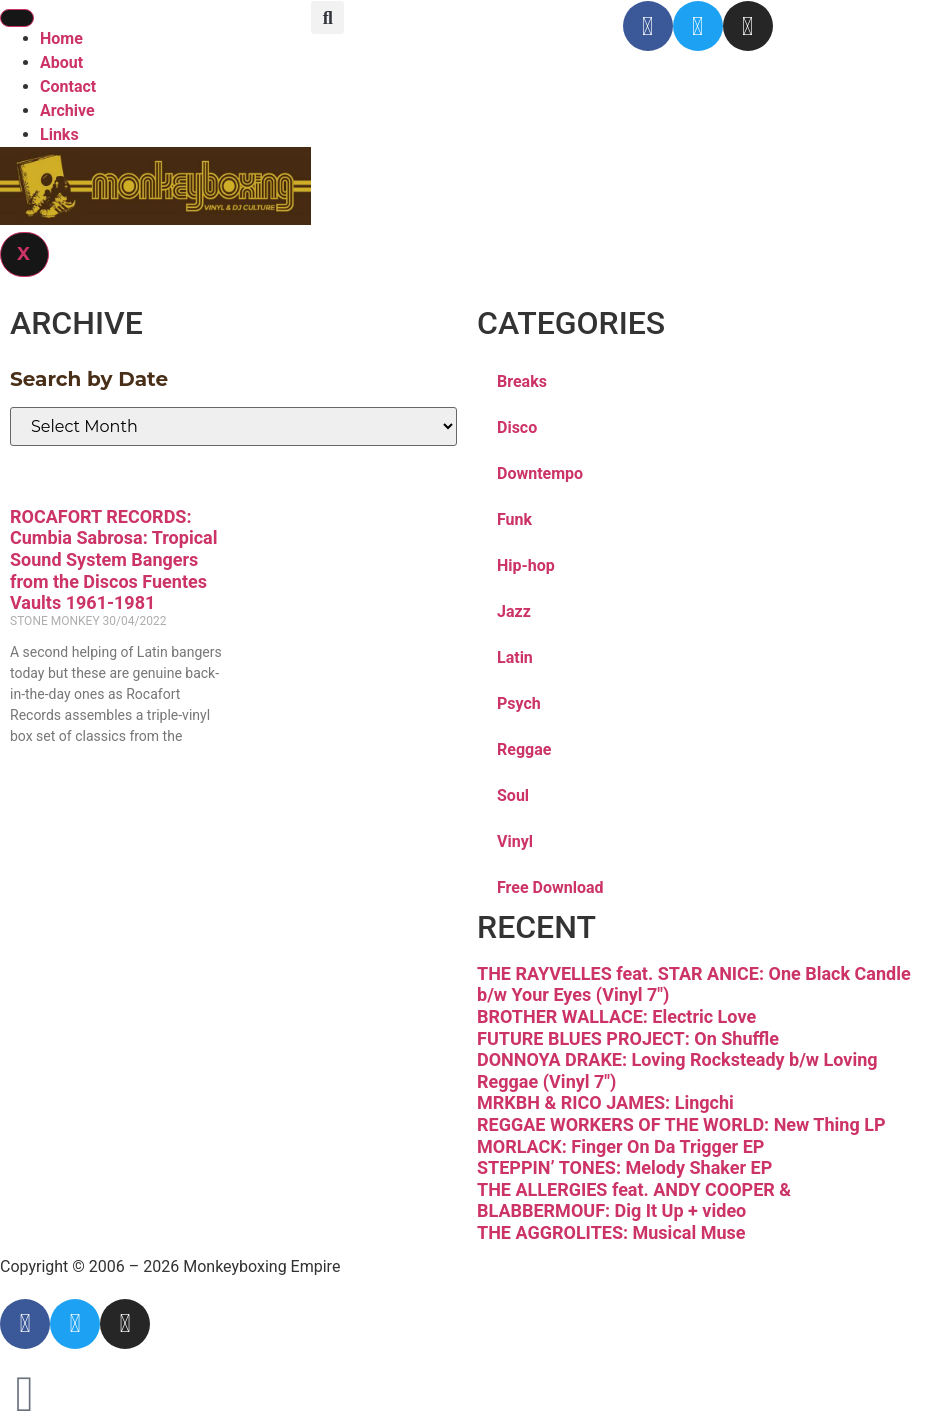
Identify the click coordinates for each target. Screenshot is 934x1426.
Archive (67, 110)
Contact (68, 86)
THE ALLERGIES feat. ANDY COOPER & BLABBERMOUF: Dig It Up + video (634, 1200)
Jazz (514, 611)
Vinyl (515, 841)
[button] (327, 17)
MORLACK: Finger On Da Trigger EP (620, 1146)
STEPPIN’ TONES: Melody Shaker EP (624, 1167)
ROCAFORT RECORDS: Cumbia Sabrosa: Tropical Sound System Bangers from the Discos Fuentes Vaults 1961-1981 (113, 559)
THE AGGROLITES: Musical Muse (611, 1232)
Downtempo (540, 473)
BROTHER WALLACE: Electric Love (616, 1016)
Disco (517, 427)
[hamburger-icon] (17, 18)
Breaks (522, 381)
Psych (519, 703)
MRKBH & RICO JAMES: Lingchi (605, 1102)
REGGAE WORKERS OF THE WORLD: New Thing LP (681, 1124)
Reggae (524, 749)
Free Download (550, 887)
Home (61, 38)
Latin (515, 657)
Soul (513, 795)
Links (59, 134)
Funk (514, 519)
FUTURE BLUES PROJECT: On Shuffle (628, 1038)
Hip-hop (526, 565)
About (61, 62)
